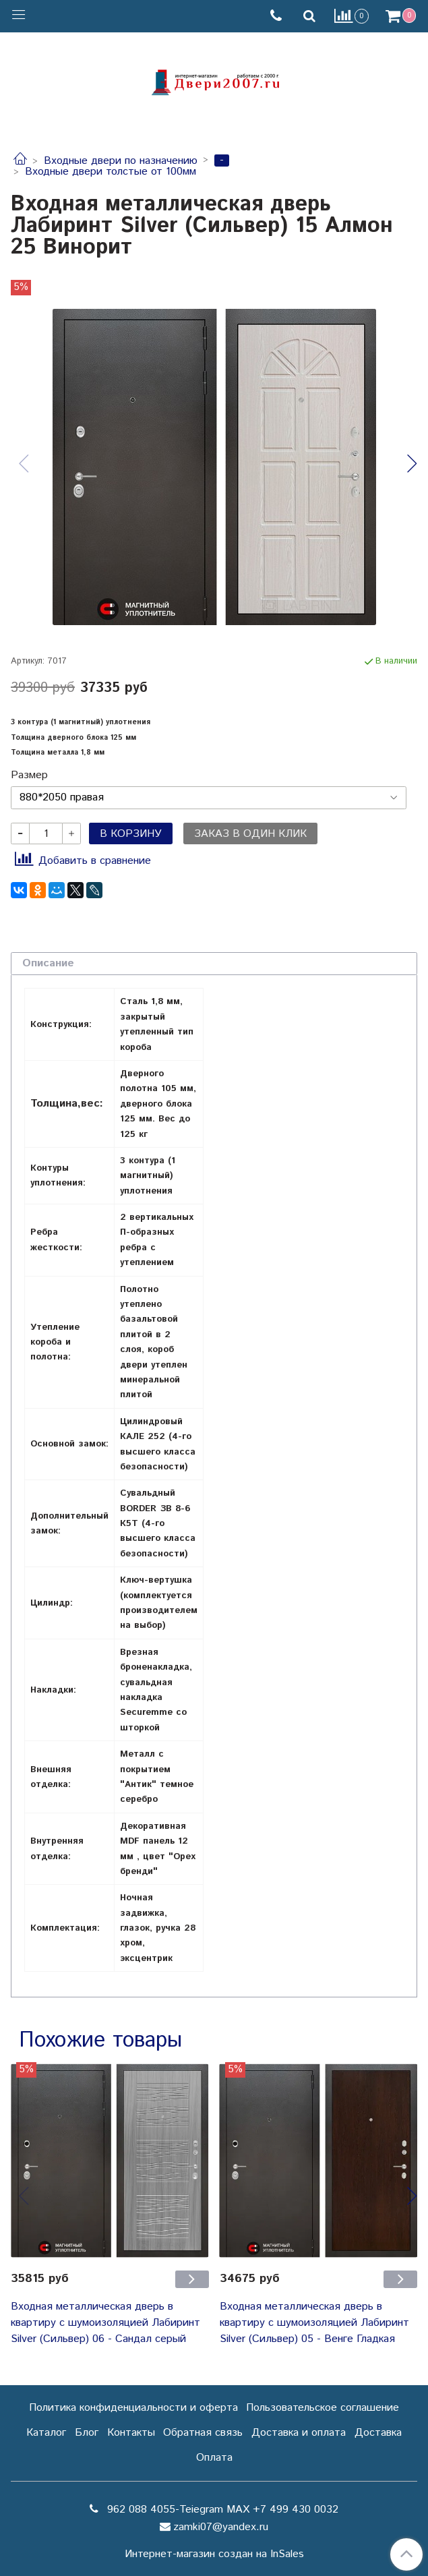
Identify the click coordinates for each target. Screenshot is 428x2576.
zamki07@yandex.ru (220, 2527)
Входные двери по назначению (120, 161)
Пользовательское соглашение (322, 2408)
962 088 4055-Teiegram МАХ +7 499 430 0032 (221, 2509)
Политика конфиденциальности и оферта (133, 2408)
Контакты (131, 2432)
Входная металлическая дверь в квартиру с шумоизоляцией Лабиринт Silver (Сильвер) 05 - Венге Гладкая (314, 2323)
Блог (86, 2432)
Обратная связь (203, 2432)
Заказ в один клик (250, 834)
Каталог (46, 2432)
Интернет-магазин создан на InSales (214, 2554)
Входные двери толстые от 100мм (110, 171)
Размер (29, 775)
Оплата (214, 2457)
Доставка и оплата (298, 2432)
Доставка (378, 2432)
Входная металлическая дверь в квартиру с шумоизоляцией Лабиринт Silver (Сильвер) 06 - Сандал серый (105, 2323)
